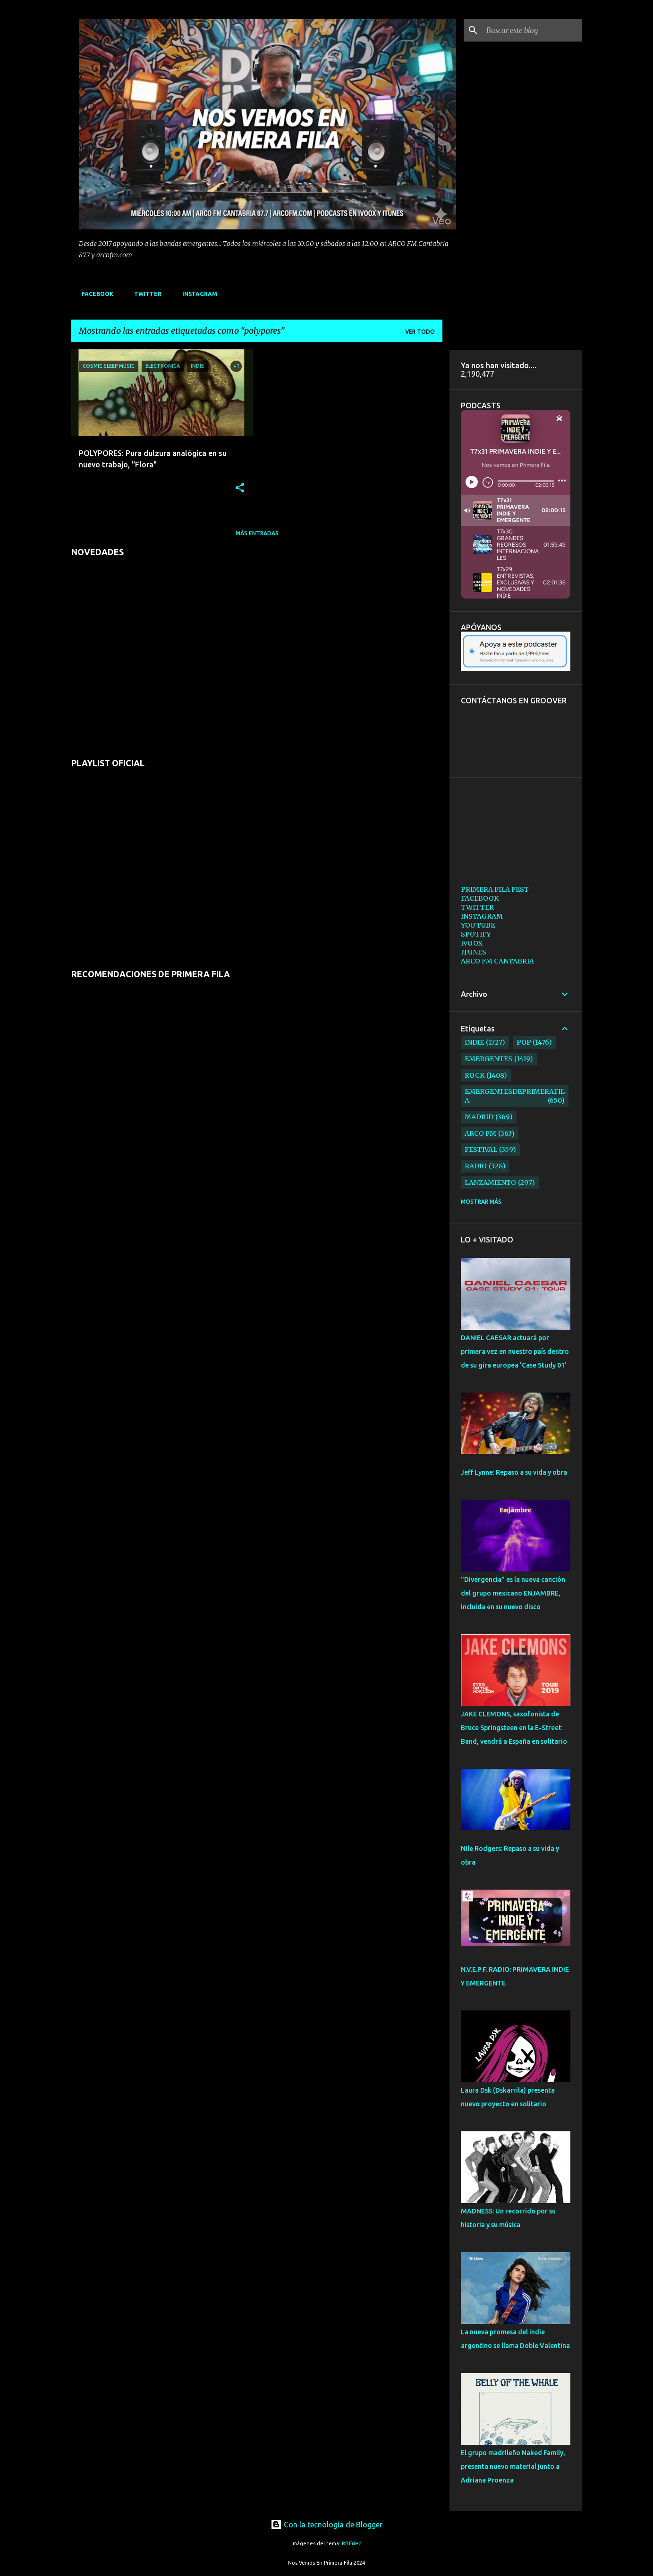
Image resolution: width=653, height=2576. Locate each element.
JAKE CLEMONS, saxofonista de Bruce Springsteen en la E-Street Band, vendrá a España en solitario (514, 1727)
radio (476, 1166)
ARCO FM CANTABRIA (497, 961)
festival (481, 1149)
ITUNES (473, 952)
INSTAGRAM (196, 294)
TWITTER (145, 294)
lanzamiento (490, 1182)
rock (474, 1075)
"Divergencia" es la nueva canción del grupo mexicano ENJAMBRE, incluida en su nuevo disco (513, 1593)
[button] (240, 488)
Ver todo (420, 332)
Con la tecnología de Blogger (326, 2524)
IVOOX (472, 943)
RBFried (352, 2543)
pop (524, 1042)
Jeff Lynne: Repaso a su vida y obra (514, 1472)
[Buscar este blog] (532, 30)
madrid (479, 1117)
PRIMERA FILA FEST (495, 889)
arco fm (480, 1133)
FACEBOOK (94, 294)
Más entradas (257, 533)
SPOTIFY (476, 934)
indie (474, 1042)
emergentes (488, 1059)
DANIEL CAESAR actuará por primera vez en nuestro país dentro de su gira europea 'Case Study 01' (515, 1351)
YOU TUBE (478, 925)
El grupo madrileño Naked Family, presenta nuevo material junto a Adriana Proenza (513, 2466)
